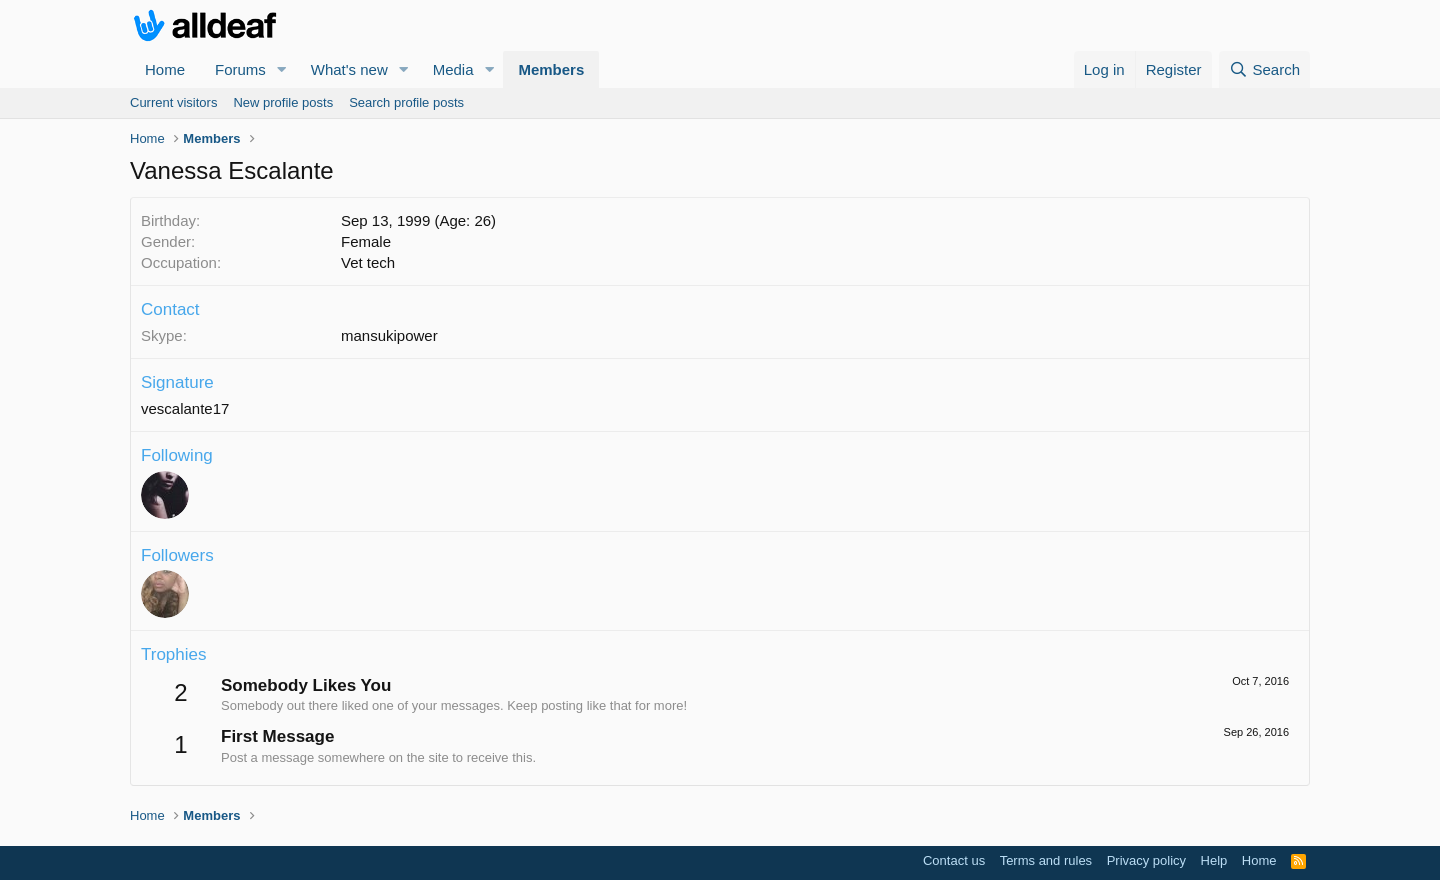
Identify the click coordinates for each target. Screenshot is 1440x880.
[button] (282, 69)
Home (165, 69)
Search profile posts (406, 102)
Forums (240, 69)
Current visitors (173, 102)
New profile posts (283, 102)
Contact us (954, 860)
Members (551, 69)
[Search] (1264, 69)
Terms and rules (1046, 860)
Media (453, 69)
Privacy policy (1146, 860)
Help (1214, 860)
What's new (349, 69)
